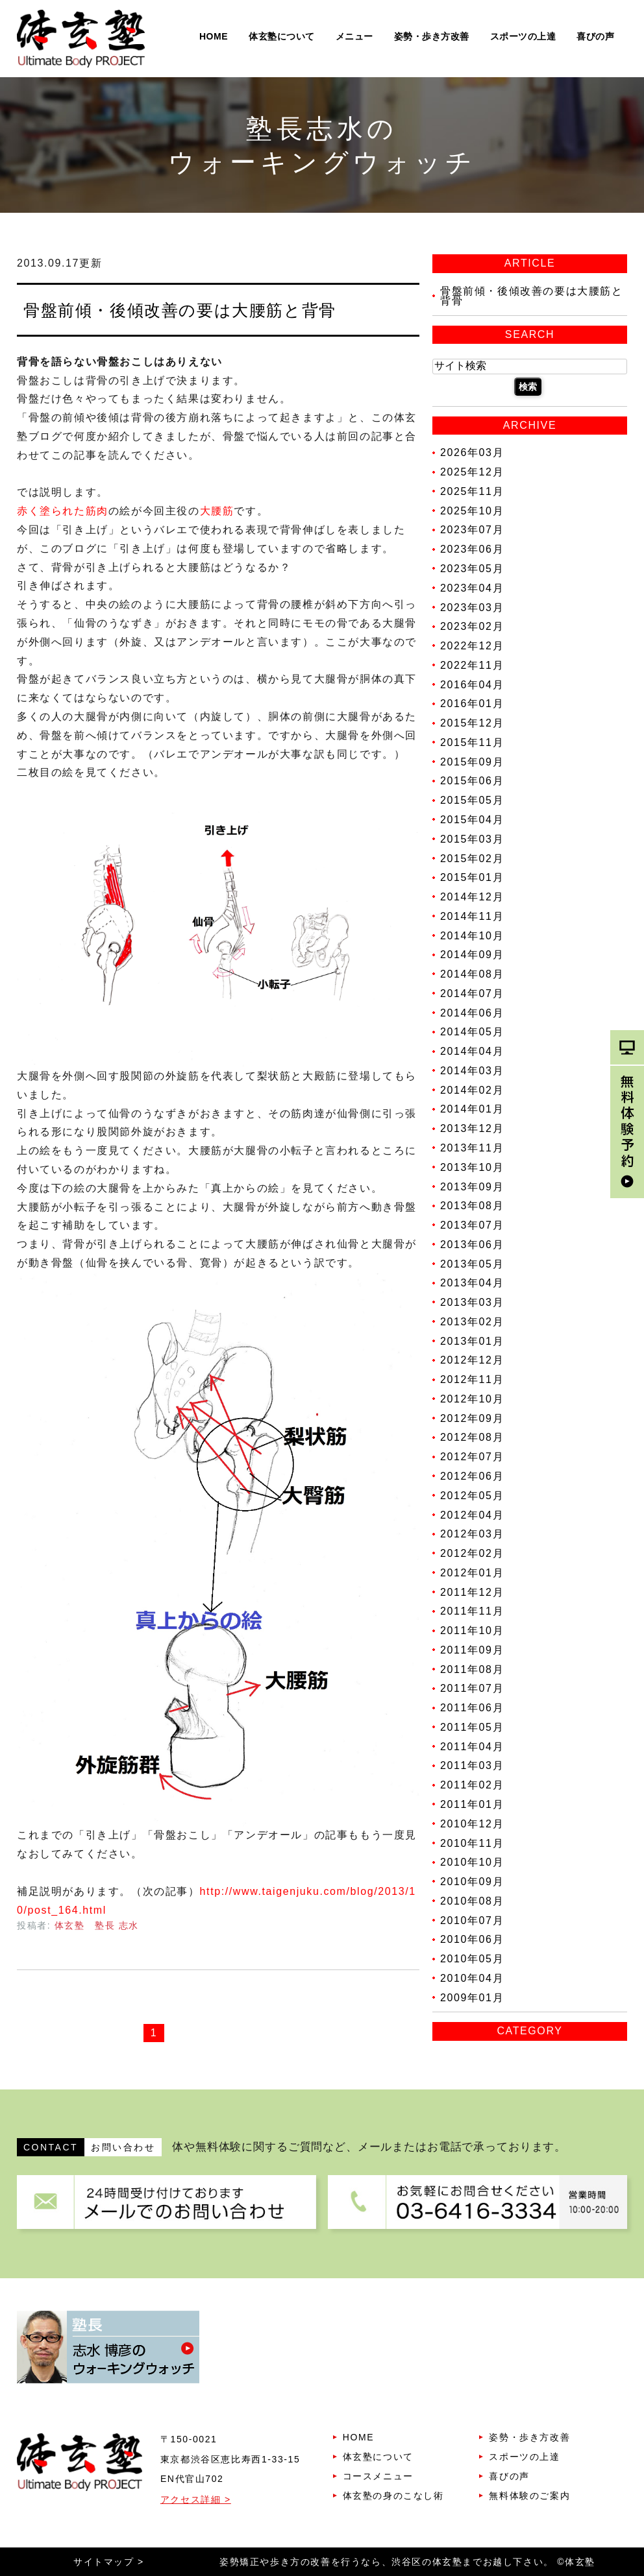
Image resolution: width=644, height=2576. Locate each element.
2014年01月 (472, 1108)
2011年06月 (472, 1707)
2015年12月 (472, 722)
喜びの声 (595, 36)
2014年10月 (472, 935)
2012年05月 (472, 1495)
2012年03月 (472, 1533)
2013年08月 (472, 1205)
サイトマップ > (108, 2561)
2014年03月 (472, 1070)
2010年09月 (472, 1881)
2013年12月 (472, 1128)
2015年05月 (472, 800)
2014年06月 (472, 1012)
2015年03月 (472, 839)
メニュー (354, 36)
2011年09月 (472, 1649)
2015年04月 (472, 819)
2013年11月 (472, 1147)
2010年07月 (472, 1919)
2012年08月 (472, 1437)
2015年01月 (472, 877)
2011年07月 (472, 1688)
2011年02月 (472, 1784)
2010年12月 (472, 1823)
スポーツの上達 (523, 36)
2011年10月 (472, 1630)
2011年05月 (472, 1727)
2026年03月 (472, 452)
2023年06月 (472, 549)
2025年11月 (472, 491)
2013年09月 (472, 1186)
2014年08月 (472, 974)
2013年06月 (472, 1244)
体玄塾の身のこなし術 (393, 2495)
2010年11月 (472, 1842)
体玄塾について (282, 36)
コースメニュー (378, 2476)
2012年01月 (472, 1572)
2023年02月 (472, 626)
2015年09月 (472, 761)
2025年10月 (472, 510)
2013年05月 (472, 1263)
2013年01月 (472, 1340)
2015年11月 (472, 742)
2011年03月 (472, 1765)
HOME (213, 36)
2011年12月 (472, 1591)
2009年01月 (472, 1997)
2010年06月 (472, 1939)
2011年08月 (472, 1668)
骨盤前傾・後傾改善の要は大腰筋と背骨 (179, 310)
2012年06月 (472, 1476)
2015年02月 (472, 857)
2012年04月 (472, 1514)
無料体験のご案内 (529, 2495)
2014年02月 (472, 1089)
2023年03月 (472, 606)
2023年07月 (472, 529)
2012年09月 (472, 1417)
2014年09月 (472, 954)
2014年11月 (472, 916)
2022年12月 (472, 645)
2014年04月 (472, 1051)
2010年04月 (472, 1978)
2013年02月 (472, 1321)
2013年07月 (472, 1225)
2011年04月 (472, 1745)
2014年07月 (472, 993)
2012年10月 (472, 1398)
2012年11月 (472, 1379)
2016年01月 (472, 703)
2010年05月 (472, 1958)
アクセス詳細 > (195, 2499)
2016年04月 (472, 684)
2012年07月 (472, 1456)
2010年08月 (472, 1901)
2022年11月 (472, 665)
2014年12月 (472, 896)
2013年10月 (472, 1167)
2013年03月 (472, 1302)
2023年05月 (472, 568)
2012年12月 (472, 1360)
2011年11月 (472, 1611)
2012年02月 (472, 1553)
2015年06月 (472, 780)
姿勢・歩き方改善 (431, 36)
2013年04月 (472, 1282)
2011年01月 (472, 1804)
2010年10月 (472, 1862)
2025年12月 (472, 471)
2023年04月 (472, 588)
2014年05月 (472, 1031)
